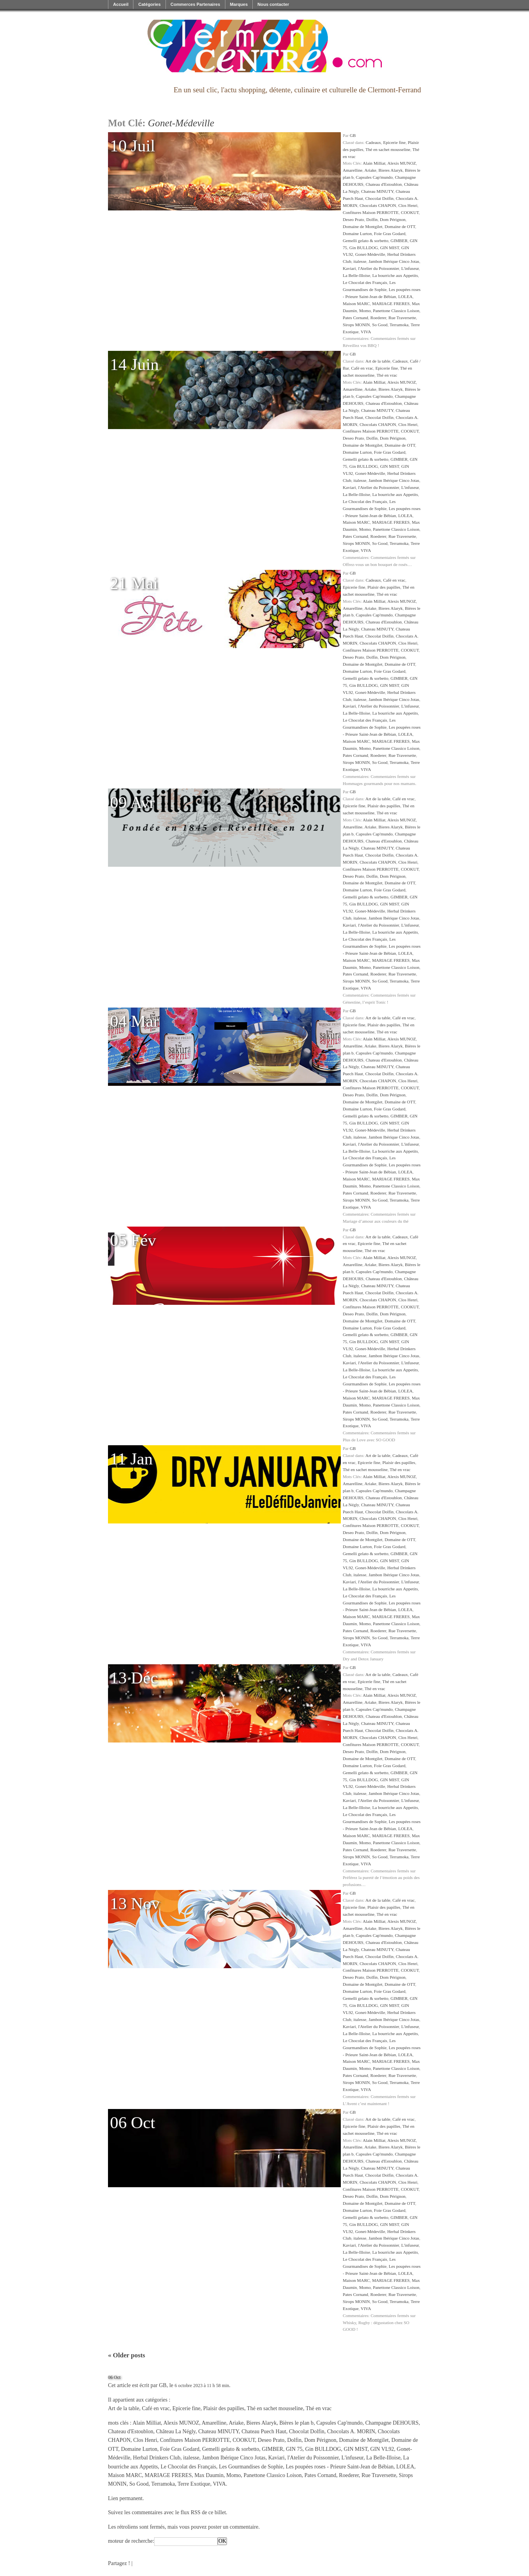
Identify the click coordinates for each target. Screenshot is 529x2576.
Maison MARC (356, 303)
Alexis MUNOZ (401, 163)
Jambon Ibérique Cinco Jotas (394, 261)
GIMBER (399, 240)
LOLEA (405, 296)
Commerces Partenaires (195, 4)
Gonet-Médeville (370, 254)
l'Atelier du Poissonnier (378, 268)
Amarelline (352, 170)
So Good (379, 324)
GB (353, 135)
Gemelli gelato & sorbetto (366, 240)
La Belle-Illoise (356, 275)
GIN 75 (294, 2449)
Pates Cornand (355, 317)
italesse (359, 261)
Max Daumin (208, 2475)
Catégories (149, 4)
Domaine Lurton (357, 233)
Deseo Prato (353, 219)
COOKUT (410, 212)
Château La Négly (176, 2431)
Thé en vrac (387, 375)
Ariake (370, 170)
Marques (239, 4)
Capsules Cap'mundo (374, 177)
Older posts (126, 2355)
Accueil (120, 4)
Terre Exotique (194, 2484)
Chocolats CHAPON (378, 205)
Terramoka (399, 324)
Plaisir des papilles (383, 587)
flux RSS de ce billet (203, 2512)
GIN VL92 (382, 2449)
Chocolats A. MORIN (351, 2431)
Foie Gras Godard (389, 233)
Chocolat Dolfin (379, 198)
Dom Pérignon (393, 219)
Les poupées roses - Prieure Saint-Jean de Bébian (340, 2467)
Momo (365, 310)
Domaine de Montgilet (362, 226)
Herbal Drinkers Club (156, 2458)
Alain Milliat (374, 163)
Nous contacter (273, 4)
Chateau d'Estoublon (383, 184)
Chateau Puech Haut (263, 2431)
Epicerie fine (394, 142)
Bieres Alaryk (390, 170)
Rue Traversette (402, 317)
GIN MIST (389, 247)
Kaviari (349, 268)
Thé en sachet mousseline (387, 149)
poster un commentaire (233, 2527)
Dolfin (372, 219)
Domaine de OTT (400, 226)
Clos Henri (407, 205)
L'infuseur (410, 268)
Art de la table (377, 361)
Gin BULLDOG (363, 247)
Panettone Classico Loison (396, 310)
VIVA (366, 331)
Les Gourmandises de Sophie (251, 2467)
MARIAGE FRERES (391, 303)
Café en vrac (362, 368)
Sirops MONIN (356, 324)
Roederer (379, 317)
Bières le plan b (296, 2423)
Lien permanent (125, 2498)
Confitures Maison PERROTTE (371, 212)
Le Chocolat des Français (365, 282)
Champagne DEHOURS (392, 2423)
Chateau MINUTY (377, 191)
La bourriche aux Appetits (395, 275)
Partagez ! (119, 2563)
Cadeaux (373, 142)
